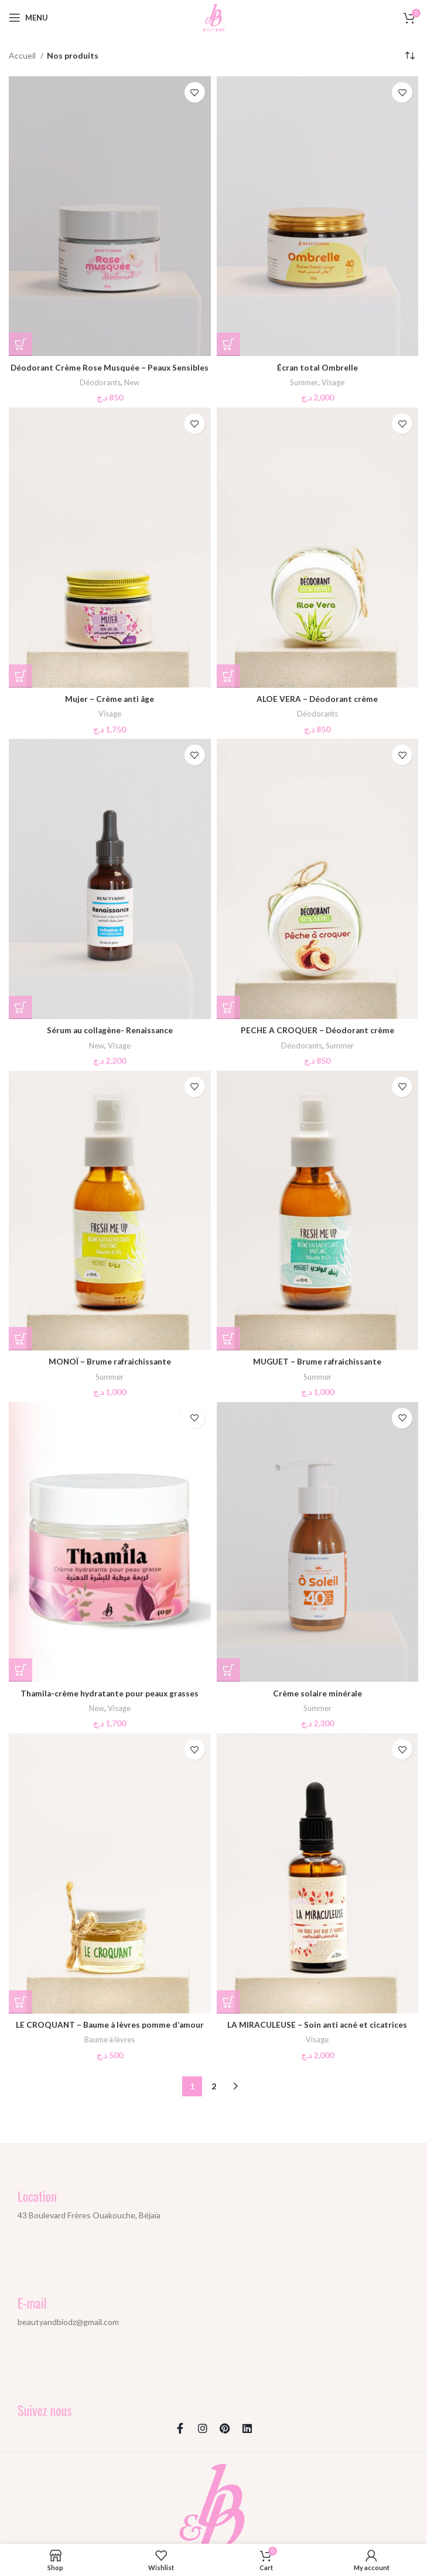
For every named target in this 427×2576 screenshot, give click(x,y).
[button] (20, 344)
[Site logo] (213, 17)
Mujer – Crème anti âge (109, 698)
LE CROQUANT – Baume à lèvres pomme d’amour (110, 2023)
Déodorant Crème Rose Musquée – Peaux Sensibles (109, 367)
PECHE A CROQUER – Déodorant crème (317, 1029)
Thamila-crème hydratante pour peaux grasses (110, 1692)
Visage (333, 382)
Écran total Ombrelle (317, 367)
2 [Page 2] (213, 2084)
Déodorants (100, 382)
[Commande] (409, 56)
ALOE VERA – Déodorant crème (317, 698)
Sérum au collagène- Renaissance (110, 1029)
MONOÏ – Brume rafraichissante (109, 1361)
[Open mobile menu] (28, 17)
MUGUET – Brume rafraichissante (317, 1361)
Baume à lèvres (109, 2038)
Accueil (23, 55)
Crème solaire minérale (317, 1692)
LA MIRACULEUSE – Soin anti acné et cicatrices (317, 2023)
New (132, 382)
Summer (304, 382)
